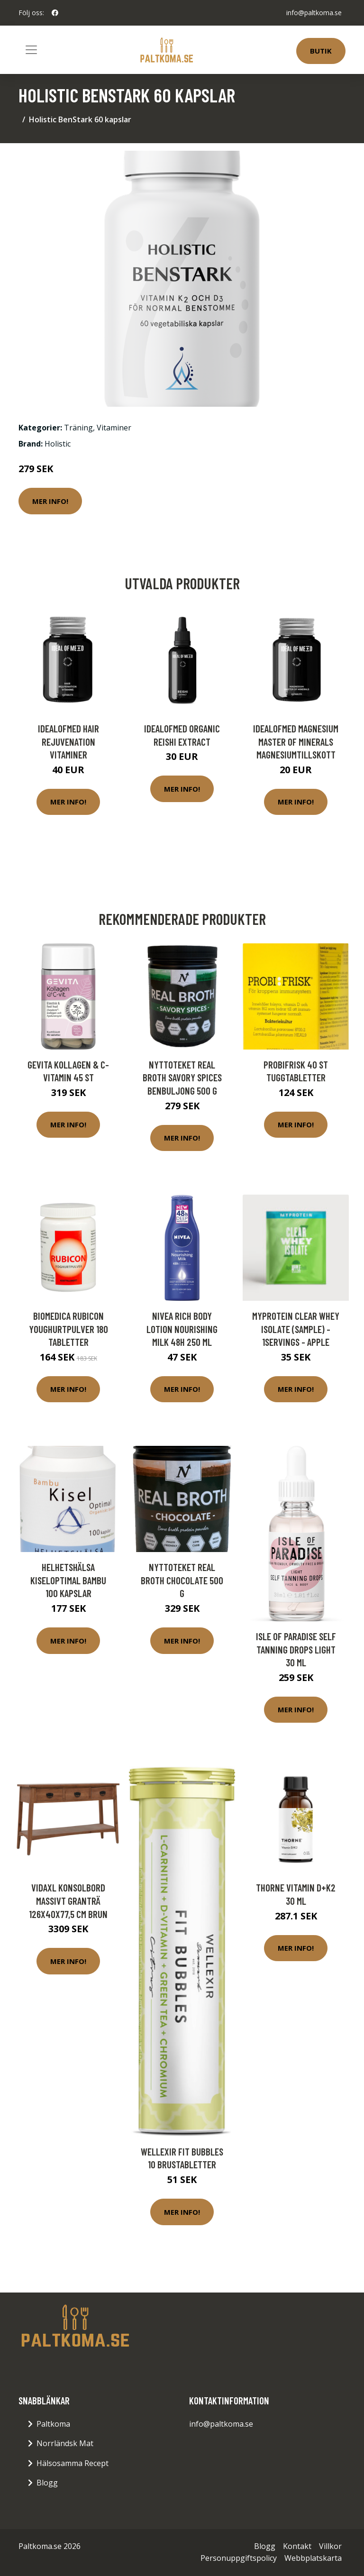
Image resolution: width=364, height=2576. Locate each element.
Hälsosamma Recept (72, 2463)
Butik (321, 50)
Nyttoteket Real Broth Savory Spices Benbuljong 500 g (182, 1077)
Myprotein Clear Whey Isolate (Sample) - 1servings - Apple (295, 1329)
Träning (78, 427)
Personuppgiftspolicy (238, 2558)
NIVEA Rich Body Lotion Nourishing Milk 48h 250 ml (182, 1329)
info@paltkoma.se (314, 12)
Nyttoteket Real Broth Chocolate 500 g (182, 1580)
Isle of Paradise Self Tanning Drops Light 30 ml (296, 1649)
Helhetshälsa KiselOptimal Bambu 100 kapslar (68, 1580)
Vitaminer (114, 427)
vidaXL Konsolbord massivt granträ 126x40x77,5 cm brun (68, 1900)
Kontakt (297, 2546)
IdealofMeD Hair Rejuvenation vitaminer (68, 741)
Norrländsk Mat (64, 2443)
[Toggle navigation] (31, 50)
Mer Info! (50, 501)
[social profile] (55, 13)
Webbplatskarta (313, 2558)
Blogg (47, 2482)
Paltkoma (53, 2424)
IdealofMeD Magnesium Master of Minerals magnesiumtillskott (295, 741)
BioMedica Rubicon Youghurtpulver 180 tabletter (68, 1329)
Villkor (330, 2546)
